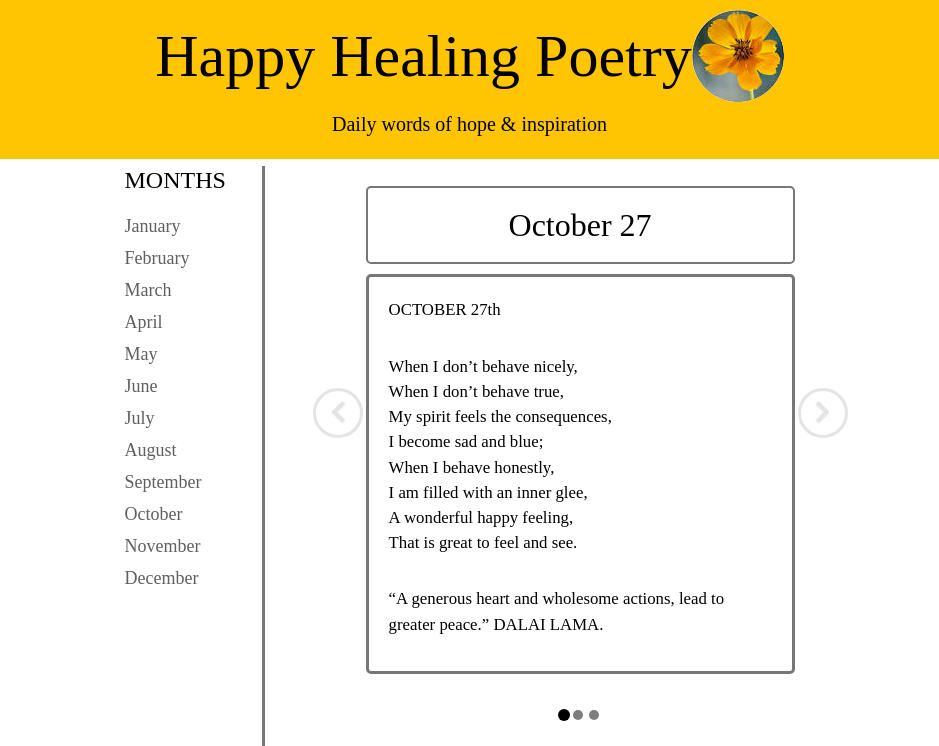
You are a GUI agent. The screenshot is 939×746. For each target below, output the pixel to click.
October (154, 514)
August (151, 450)
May (141, 354)
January (153, 226)
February (157, 258)
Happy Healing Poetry (423, 56)
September (163, 482)
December (162, 578)
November (163, 546)
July (140, 418)
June (141, 386)
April (144, 322)
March (148, 290)
